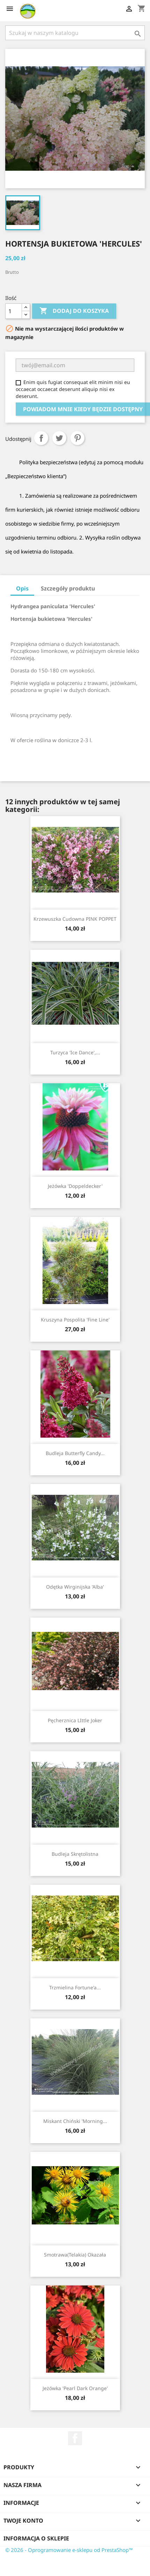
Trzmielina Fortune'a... (75, 1987)
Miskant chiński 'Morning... (75, 2121)
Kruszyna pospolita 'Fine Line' (75, 1319)
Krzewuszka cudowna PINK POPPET (75, 919)
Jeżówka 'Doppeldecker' (75, 1186)
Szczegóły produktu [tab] (68, 588)
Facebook (75, 2438)
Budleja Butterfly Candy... (75, 1453)
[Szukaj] (75, 32)
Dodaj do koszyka (74, 311)
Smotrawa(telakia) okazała (75, 2254)
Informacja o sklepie (36, 2538)
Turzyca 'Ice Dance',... (75, 1052)
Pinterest (77, 438)
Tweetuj (59, 438)
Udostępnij (41, 438)
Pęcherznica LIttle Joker (75, 1720)
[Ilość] (13, 311)
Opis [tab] (22, 588)
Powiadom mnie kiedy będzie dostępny (83, 409)
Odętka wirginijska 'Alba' (75, 1586)
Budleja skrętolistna (75, 1854)
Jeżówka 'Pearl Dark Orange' (75, 2388)
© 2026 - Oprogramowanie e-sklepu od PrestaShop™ (69, 2549)
